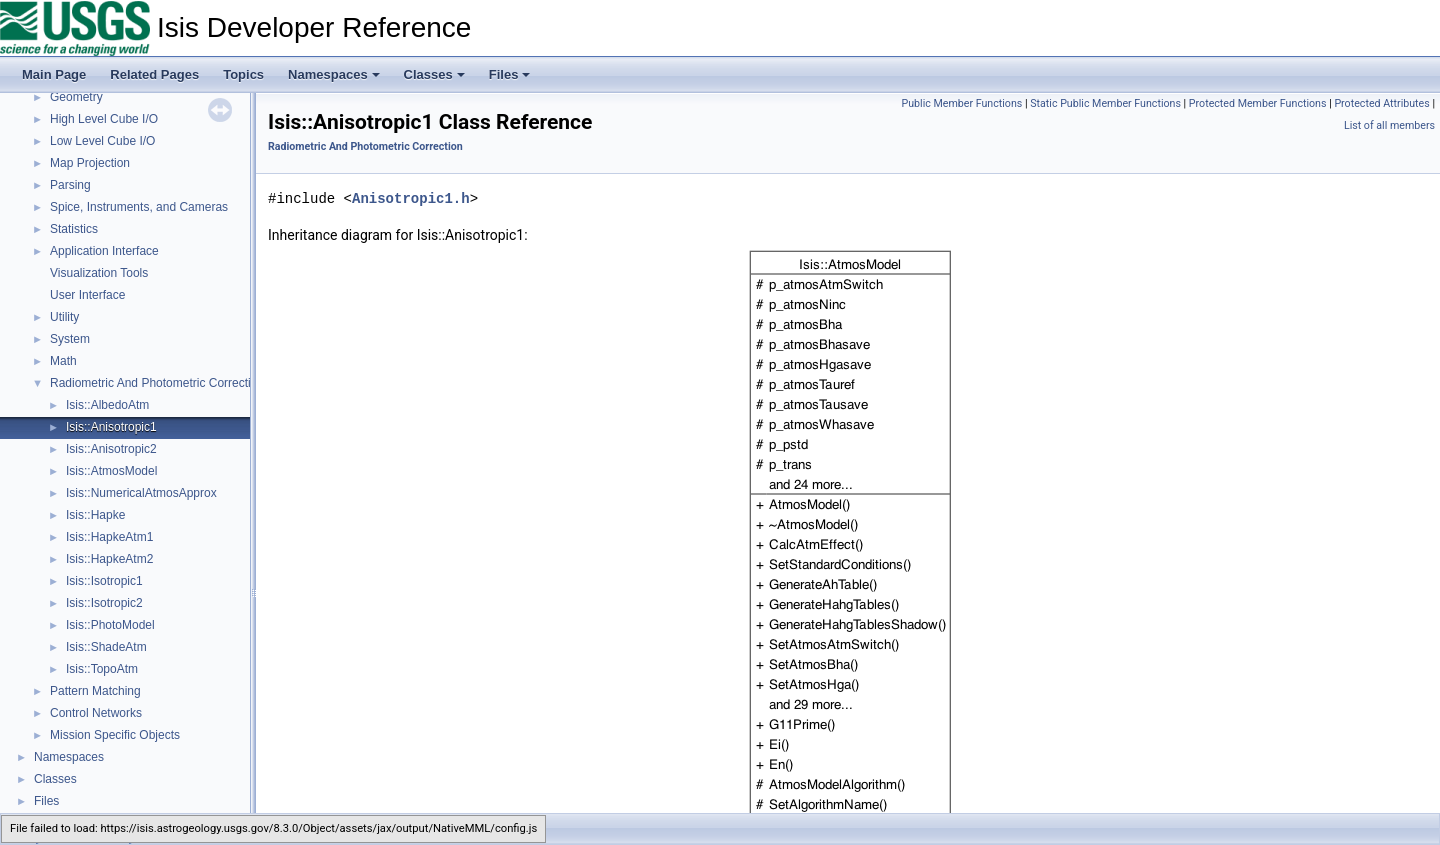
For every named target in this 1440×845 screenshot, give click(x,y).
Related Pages (154, 74)
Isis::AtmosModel (111, 471)
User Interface (87, 295)
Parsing (70, 185)
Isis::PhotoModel (110, 625)
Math (63, 361)
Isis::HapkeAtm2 (109, 559)
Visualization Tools (99, 273)
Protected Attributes (1381, 103)
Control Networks (96, 713)
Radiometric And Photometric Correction (157, 383)
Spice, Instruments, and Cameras (139, 207)
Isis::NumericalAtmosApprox (141, 493)
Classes (434, 74)
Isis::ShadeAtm (106, 647)
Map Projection (90, 163)
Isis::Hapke (95, 515)
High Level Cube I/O (104, 119)
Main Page (54, 74)
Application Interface (104, 251)
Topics (243, 74)
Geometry (76, 97)
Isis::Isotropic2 (104, 603)
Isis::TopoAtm (102, 669)
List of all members (1389, 125)
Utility (64, 317)
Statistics (74, 229)
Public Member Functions (962, 103)
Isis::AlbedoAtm (107, 405)
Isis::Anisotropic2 (111, 449)
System (70, 339)
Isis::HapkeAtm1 (109, 537)
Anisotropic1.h (411, 198)
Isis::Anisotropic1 (111, 427)
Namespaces (334, 74)
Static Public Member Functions (1105, 103)
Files (510, 74)
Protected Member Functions (1258, 103)
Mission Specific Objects (115, 735)
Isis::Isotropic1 (104, 581)
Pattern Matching (95, 691)
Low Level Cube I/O (102, 141)
